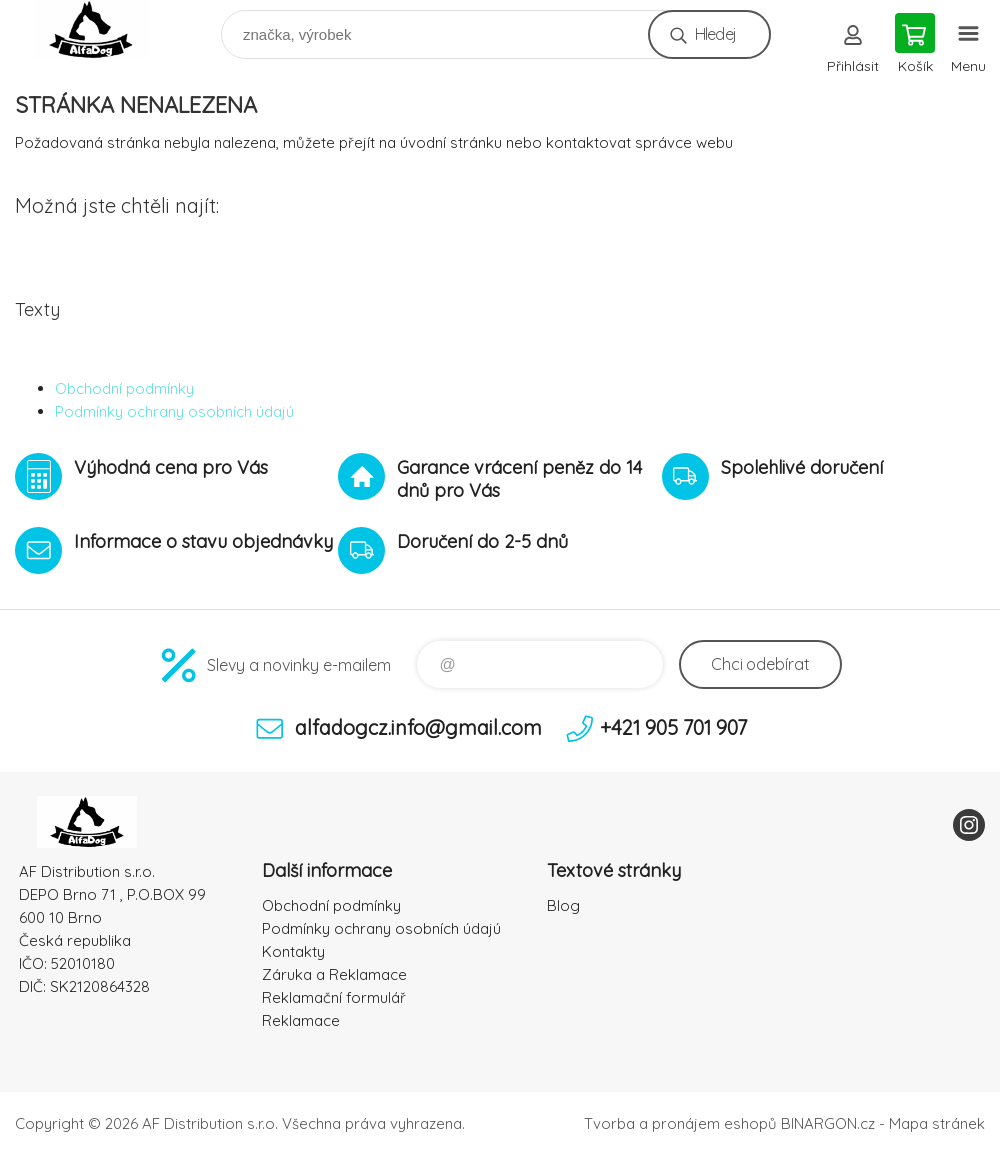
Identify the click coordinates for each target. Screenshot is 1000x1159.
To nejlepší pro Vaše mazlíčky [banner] (103, 29)
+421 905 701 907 (673, 727)
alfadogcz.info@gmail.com (418, 727)
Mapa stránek (937, 1123)
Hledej (715, 34)
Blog (563, 905)
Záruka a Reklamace (334, 974)
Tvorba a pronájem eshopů (680, 1123)
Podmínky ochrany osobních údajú (174, 411)
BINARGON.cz (828, 1123)
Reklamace (301, 1020)
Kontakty (293, 951)
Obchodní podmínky (124, 388)
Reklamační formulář (334, 997)
